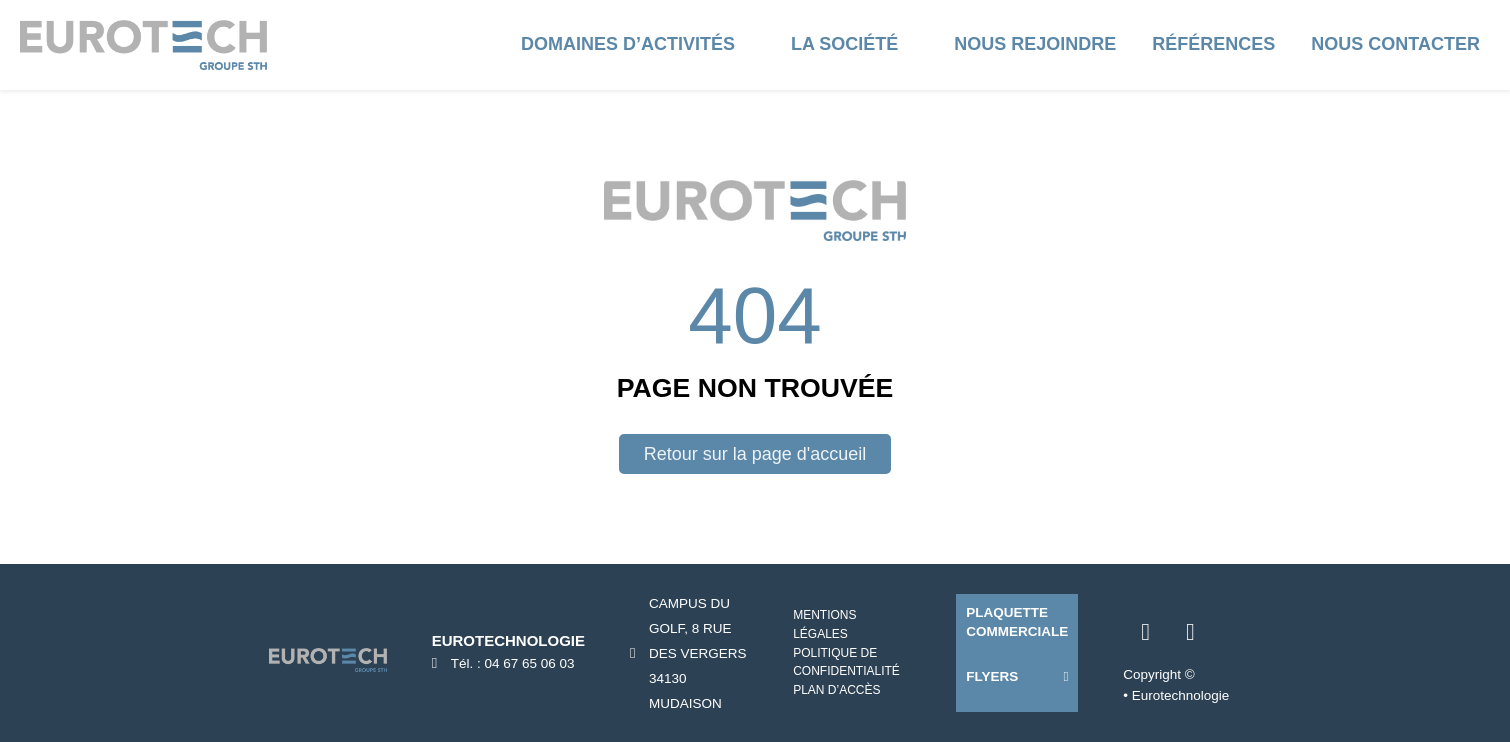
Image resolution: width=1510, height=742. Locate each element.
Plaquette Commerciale (1017, 622)
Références (1213, 44)
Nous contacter (1395, 44)
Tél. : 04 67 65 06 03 (513, 663)
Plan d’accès (836, 690)
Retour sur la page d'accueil (755, 454)
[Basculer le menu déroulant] (755, 45)
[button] (1017, 677)
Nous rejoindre (1035, 44)
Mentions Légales (824, 624)
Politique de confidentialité (846, 662)
